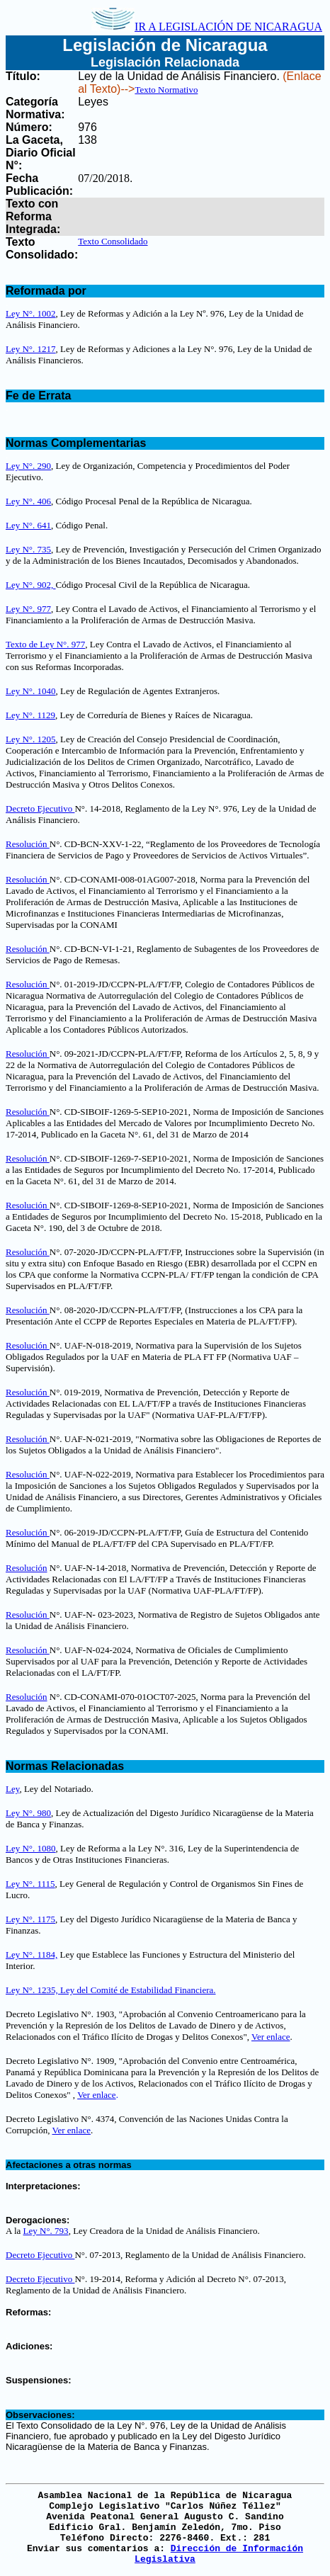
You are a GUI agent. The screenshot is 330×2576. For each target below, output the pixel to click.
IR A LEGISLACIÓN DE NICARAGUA (206, 27)
